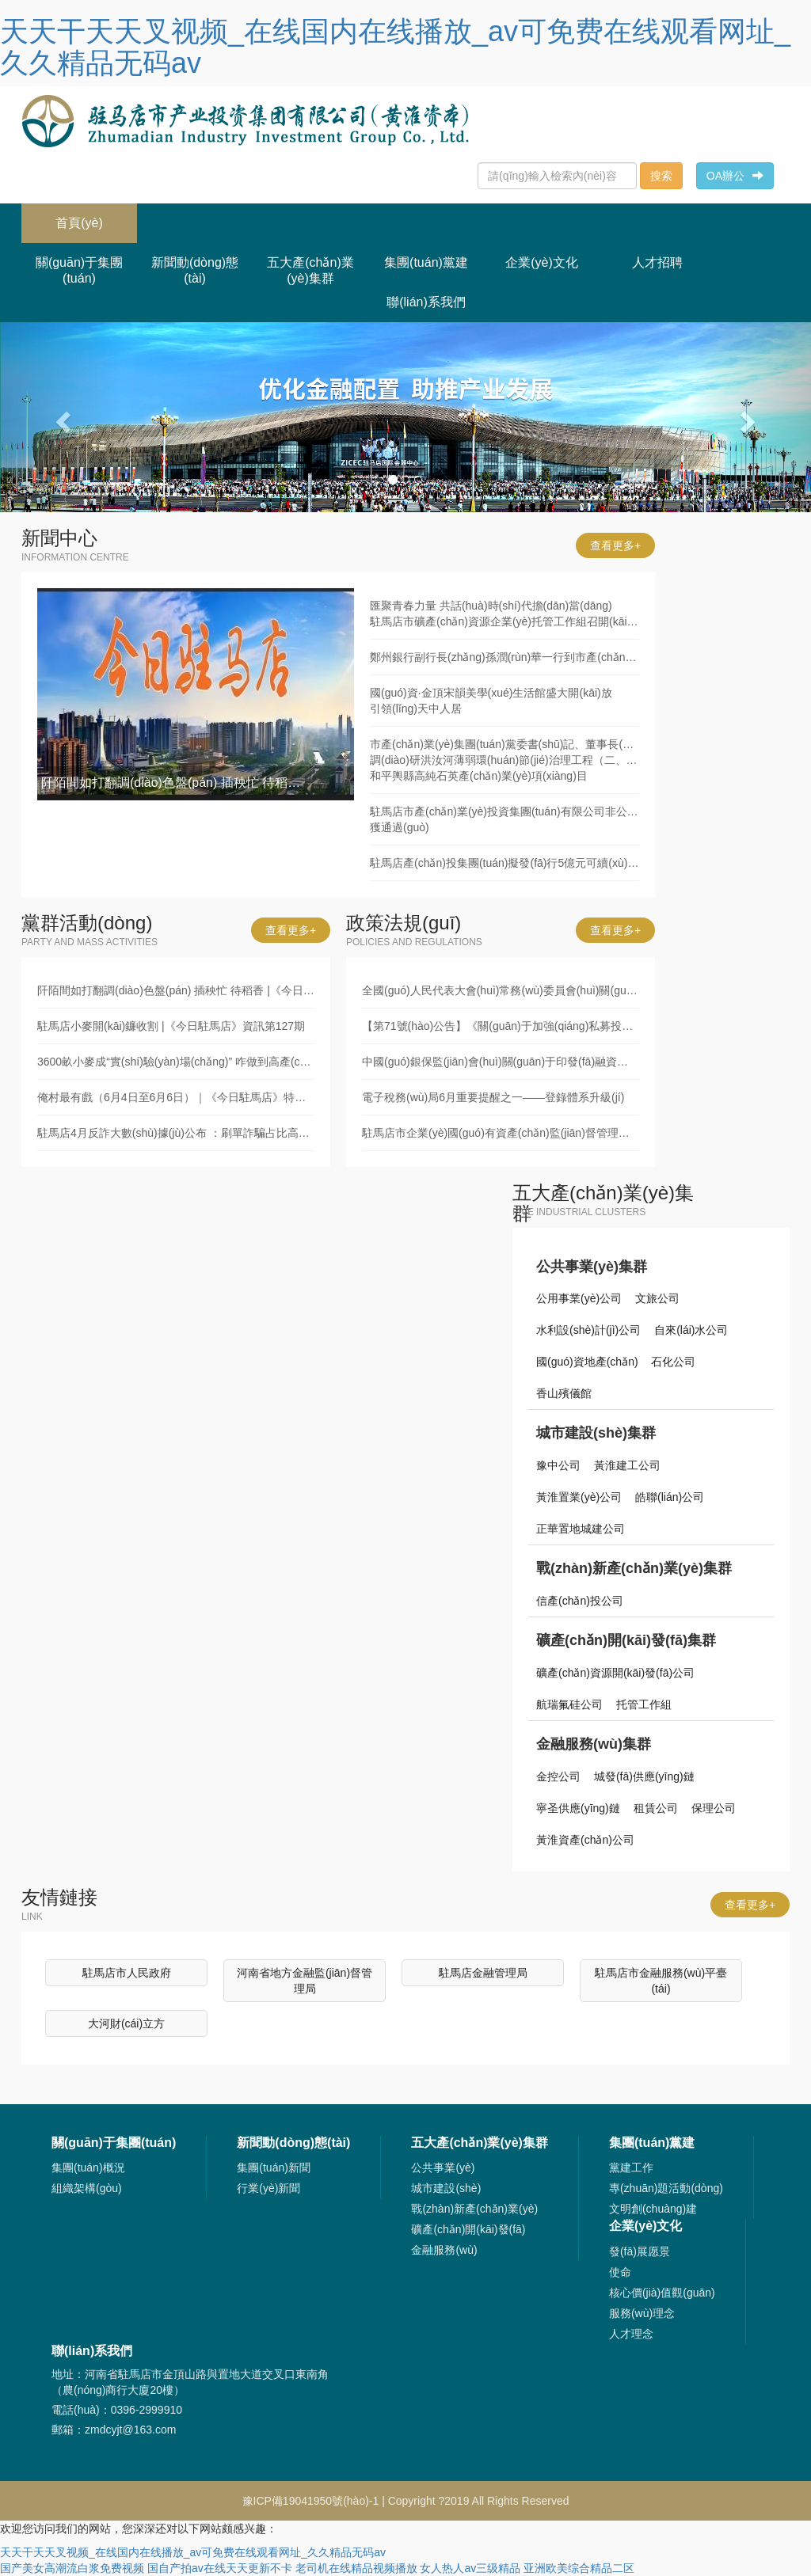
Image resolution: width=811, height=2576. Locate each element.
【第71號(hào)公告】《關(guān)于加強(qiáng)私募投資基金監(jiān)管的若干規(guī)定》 (500, 1026)
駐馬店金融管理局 (483, 1972)
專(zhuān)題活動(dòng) (666, 2188)
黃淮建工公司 (627, 1465)
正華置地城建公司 (580, 1528)
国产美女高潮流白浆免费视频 (72, 2568)
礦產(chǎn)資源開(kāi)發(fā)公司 (615, 1672)
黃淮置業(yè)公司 (579, 1497)
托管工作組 (644, 1704)
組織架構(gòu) (86, 2188)
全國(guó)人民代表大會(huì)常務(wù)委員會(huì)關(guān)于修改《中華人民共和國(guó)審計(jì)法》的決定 (500, 990)
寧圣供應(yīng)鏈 (578, 1808)
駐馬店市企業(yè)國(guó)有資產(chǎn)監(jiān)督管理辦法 (500, 1133)
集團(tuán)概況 (88, 2167)
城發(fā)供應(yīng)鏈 (644, 1776)
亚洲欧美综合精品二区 (579, 2568)
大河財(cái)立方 (126, 2023)
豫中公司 (558, 1465)
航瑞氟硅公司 (569, 1704)
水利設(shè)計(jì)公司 (588, 1330)
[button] (61, 417)
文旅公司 (657, 1298)
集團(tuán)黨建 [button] (426, 262)
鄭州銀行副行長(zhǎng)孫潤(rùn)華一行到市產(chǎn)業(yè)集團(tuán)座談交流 (504, 657)
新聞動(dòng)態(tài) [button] (194, 270)
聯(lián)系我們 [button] (426, 302)
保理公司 (713, 1808)
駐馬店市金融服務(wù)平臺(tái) (661, 1980)
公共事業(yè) (442, 2167)
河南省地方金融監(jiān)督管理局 (304, 1980)
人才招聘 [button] (657, 262)
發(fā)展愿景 (639, 2251)
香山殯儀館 (564, 1393)
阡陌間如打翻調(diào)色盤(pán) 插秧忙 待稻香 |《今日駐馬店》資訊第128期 (175, 990)
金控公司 (558, 1776)
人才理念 (631, 2333)
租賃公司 (656, 1808)
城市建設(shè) (446, 2188)
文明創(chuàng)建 (653, 2208)
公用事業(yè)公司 (579, 1298)
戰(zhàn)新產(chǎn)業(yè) (474, 2208)
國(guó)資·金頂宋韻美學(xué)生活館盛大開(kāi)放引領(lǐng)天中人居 (491, 700)
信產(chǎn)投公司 (579, 1600)
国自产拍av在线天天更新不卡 (219, 2568)
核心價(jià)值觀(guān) (662, 2292)
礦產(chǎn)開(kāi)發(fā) (468, 2229)
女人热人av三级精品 (470, 2568)
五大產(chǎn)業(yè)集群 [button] (310, 270)
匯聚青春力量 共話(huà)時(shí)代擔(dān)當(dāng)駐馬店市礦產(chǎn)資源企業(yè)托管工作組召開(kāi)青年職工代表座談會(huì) (504, 613)
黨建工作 (631, 2167)
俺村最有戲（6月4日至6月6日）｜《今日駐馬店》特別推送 (175, 1097)
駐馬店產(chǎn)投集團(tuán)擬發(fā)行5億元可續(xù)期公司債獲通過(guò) (504, 863)
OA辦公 (734, 175)
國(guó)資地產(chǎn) (587, 1361)
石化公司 (673, 1361)
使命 (620, 2272)
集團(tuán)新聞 (273, 2167)
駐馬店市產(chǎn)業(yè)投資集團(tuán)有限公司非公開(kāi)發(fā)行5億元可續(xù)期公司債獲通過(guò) (504, 819)
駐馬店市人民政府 (126, 1972)
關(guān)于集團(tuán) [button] (79, 270)
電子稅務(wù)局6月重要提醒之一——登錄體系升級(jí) (493, 1097)
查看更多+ (615, 545)
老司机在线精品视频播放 (356, 2568)
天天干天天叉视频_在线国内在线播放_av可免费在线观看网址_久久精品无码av (395, 47)
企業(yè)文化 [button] (541, 262)
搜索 (661, 175)
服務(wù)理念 (642, 2313)
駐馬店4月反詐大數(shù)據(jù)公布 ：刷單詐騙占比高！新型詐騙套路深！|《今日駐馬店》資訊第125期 (175, 1133)
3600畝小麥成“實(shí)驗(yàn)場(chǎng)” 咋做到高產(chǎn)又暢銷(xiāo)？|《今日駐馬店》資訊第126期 (175, 1061)
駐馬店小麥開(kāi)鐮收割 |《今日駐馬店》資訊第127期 (171, 1026)
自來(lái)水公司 (691, 1330)
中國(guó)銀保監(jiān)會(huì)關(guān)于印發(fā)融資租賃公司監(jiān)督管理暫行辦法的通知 (500, 1061)
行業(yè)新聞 (268, 2188)
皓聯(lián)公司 (669, 1497)
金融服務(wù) (444, 2250)
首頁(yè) (96, 216)
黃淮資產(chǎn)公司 (585, 1839)
